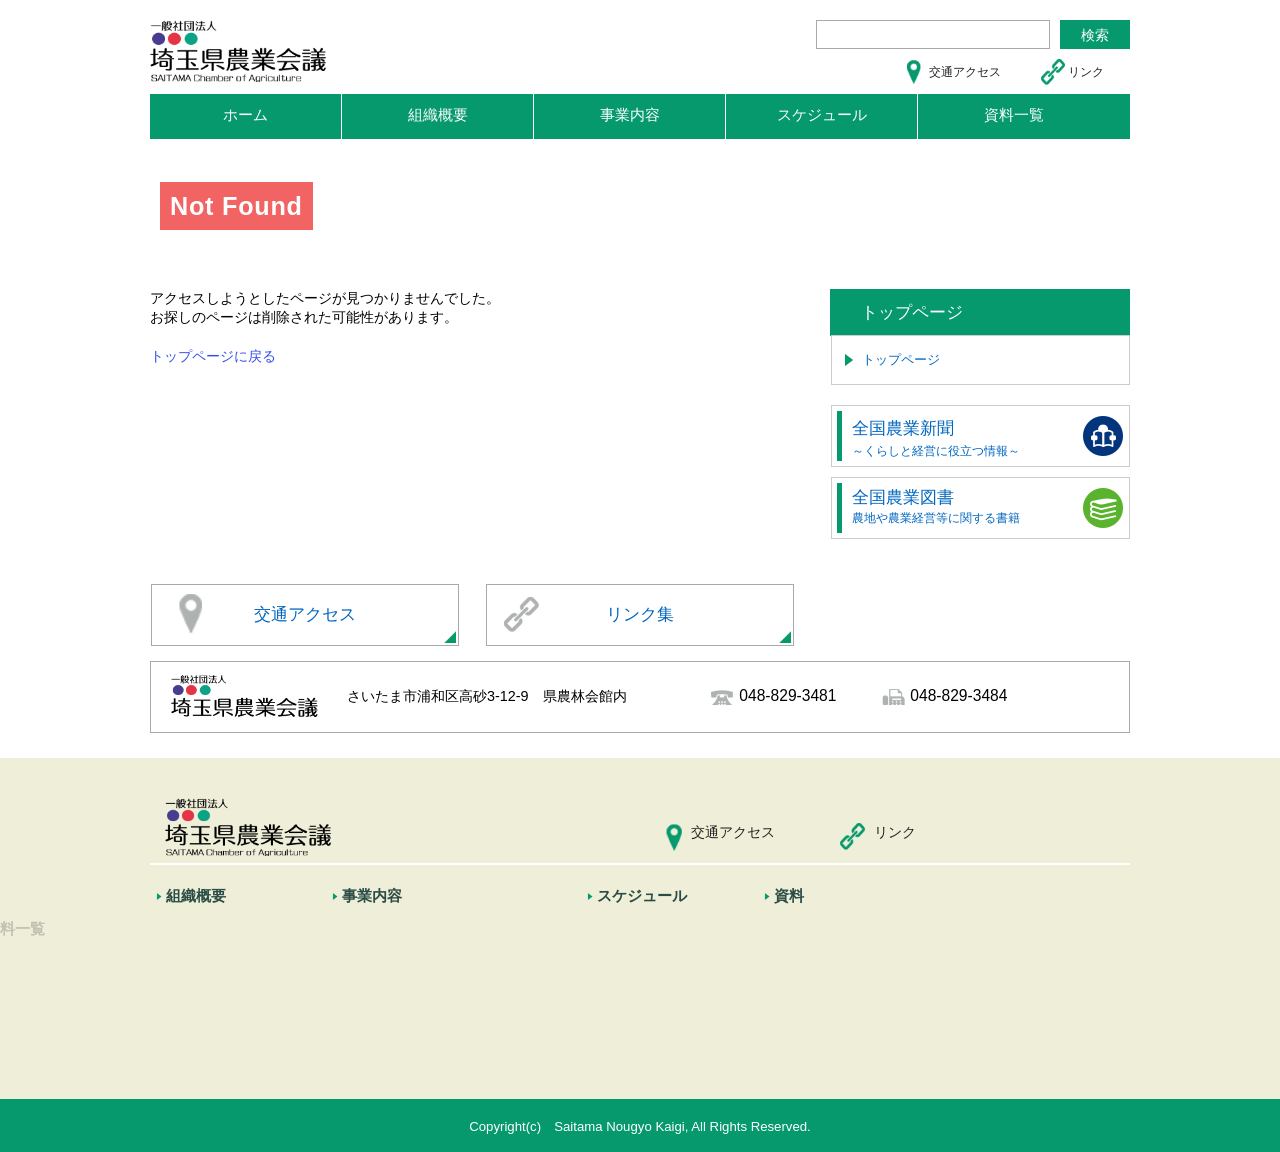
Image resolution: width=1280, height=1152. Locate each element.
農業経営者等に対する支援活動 (444, 1020)
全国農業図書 (936, 506)
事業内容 (630, 114)
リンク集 (640, 614)
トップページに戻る (213, 356)
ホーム (245, 114)
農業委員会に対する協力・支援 (444, 960)
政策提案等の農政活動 (418, 990)
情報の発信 (385, 1050)
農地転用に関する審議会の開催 (444, 930)
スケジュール (822, 114)
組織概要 (438, 114)
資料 (795, 895)
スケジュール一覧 (660, 930)
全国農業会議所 (222, 990)
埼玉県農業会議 (240, 55)
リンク (1086, 72)
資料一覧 (1014, 114)
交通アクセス (965, 72)
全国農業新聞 (936, 438)
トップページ (901, 359)
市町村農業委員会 (229, 930)
